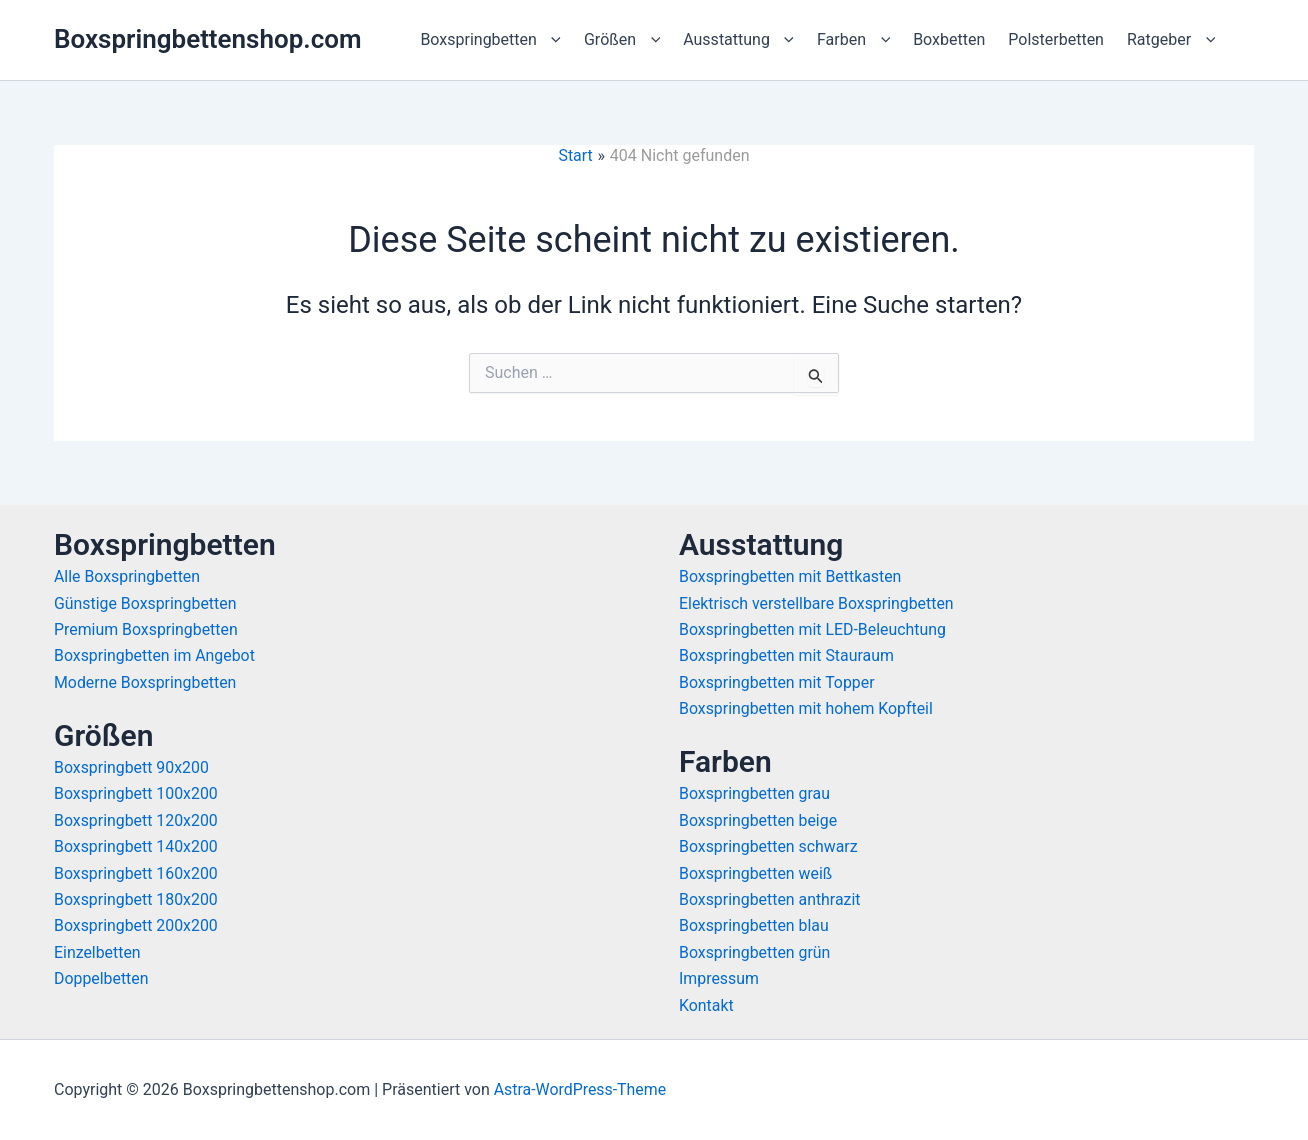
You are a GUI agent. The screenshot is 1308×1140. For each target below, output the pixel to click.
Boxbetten (949, 39)
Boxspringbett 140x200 (136, 846)
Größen (622, 40)
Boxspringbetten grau (755, 793)
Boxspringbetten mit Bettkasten (791, 576)
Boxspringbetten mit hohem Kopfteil (807, 708)
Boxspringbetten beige (758, 820)
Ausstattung (738, 40)
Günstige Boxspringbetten (146, 603)
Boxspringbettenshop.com (208, 39)
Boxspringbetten (490, 40)
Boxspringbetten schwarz (769, 846)
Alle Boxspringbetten (127, 576)
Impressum (719, 978)
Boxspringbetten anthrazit (770, 899)
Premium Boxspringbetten (146, 629)
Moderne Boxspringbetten (146, 682)
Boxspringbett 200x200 (136, 925)
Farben (853, 40)
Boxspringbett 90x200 (132, 767)
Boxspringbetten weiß (756, 873)
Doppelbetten (101, 978)
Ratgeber (1171, 40)
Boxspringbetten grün (755, 952)
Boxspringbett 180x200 (136, 899)
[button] (551, 40)
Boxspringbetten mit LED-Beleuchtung (813, 629)
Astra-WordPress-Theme (581, 1089)
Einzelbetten (97, 952)
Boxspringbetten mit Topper (777, 682)
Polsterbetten (1056, 39)
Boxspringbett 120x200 (136, 820)
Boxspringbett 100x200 (136, 793)
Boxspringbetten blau (754, 925)
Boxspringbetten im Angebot (155, 655)
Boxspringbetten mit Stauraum (787, 655)
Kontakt (706, 1005)
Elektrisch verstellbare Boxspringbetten (817, 603)
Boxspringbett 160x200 (136, 873)
